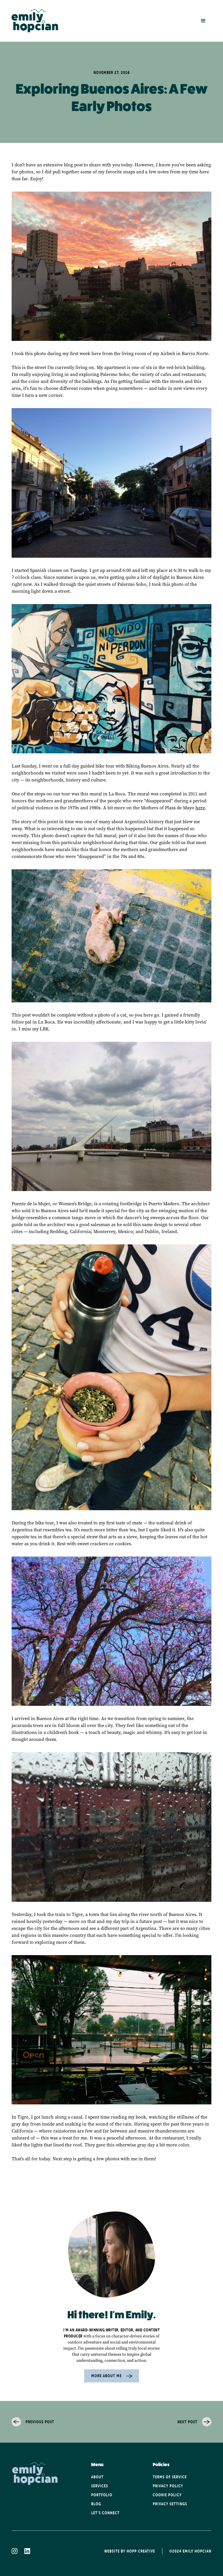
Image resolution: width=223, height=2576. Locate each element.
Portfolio (101, 2494)
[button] (203, 21)
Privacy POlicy (168, 2485)
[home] (35, 20)
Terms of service (170, 2476)
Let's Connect (105, 2512)
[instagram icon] (18, 2551)
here (200, 808)
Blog (96, 2503)
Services (99, 2485)
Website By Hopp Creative (129, 2551)
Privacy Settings (170, 2503)
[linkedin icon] (30, 2551)
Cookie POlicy (167, 2494)
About (97, 2476)
